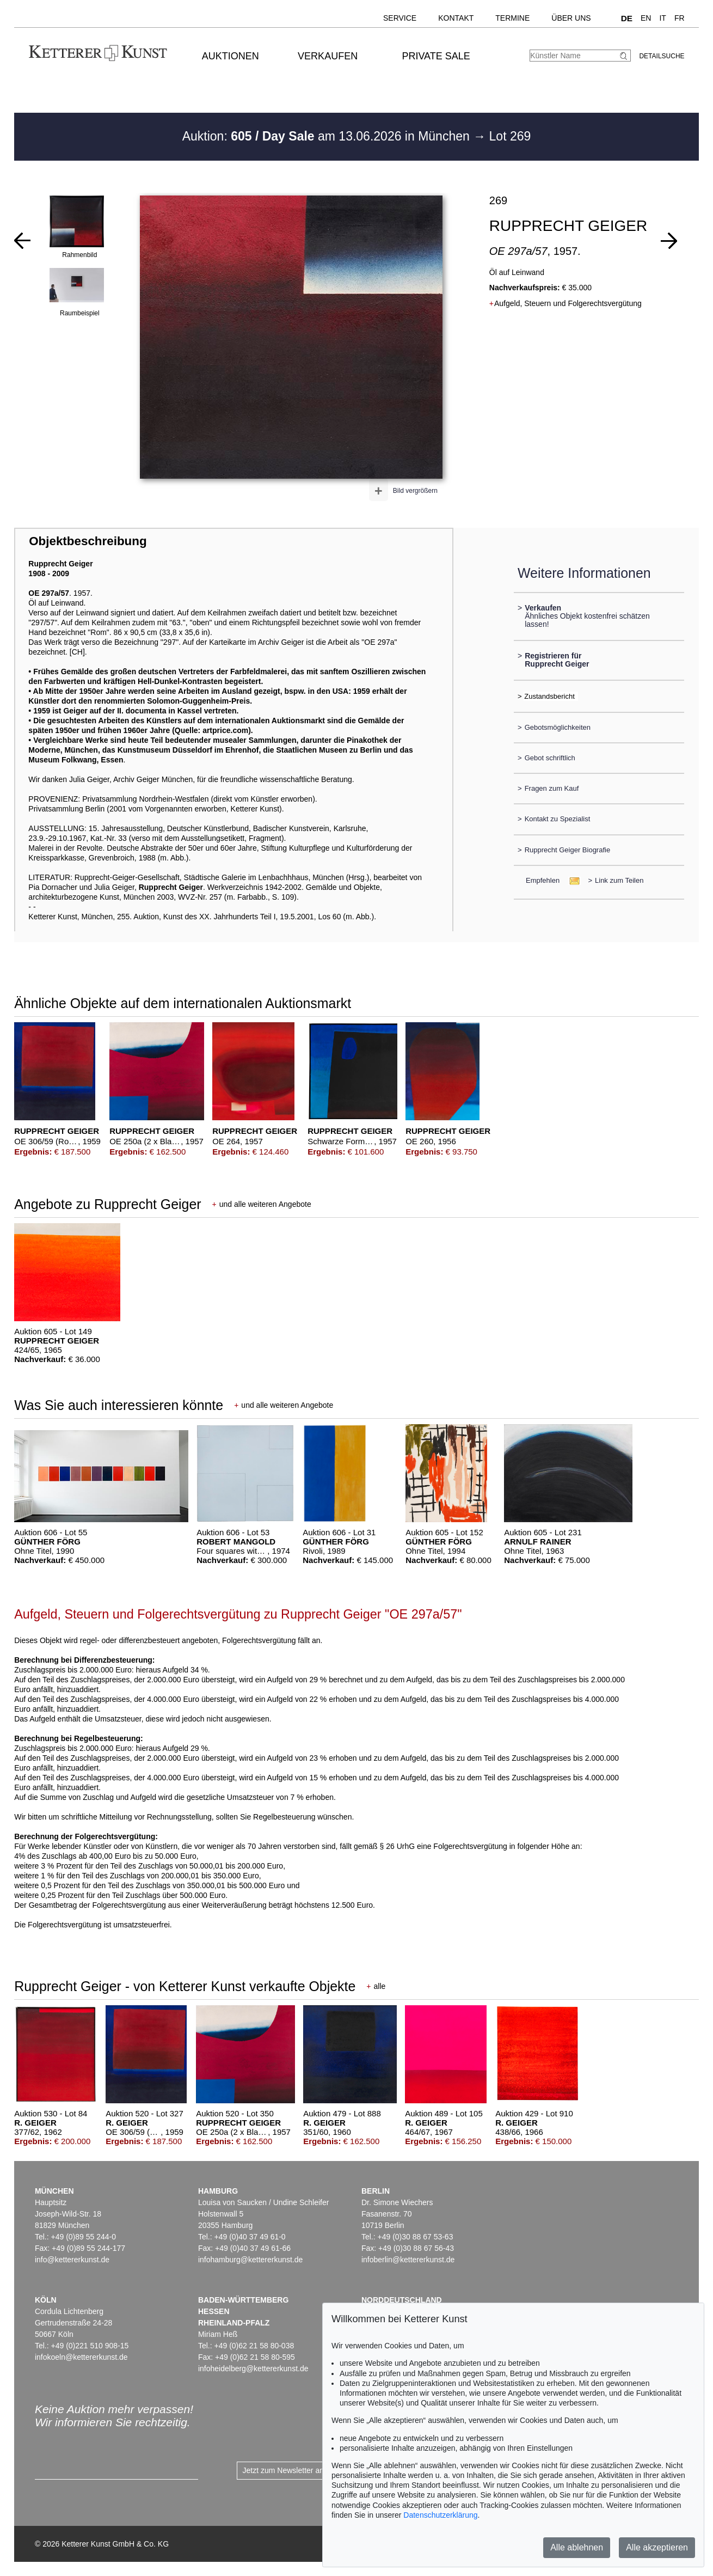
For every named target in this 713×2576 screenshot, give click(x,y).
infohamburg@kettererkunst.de (250, 2259)
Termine (512, 18)
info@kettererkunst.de (72, 2259)
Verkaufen (328, 56)
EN (646, 18)
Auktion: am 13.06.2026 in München (328, 136)
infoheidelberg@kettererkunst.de (253, 2368)
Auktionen (230, 56)
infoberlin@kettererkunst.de (407, 2259)
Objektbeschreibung (87, 541)
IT (662, 18)
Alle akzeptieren (657, 2547)
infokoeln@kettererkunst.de (81, 2357)
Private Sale (436, 56)
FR (679, 18)
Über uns (571, 18)
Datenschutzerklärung (440, 2515)
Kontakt (456, 18)
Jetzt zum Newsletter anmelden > (299, 2470)
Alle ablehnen (576, 2547)
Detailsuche (661, 56)
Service (399, 18)
